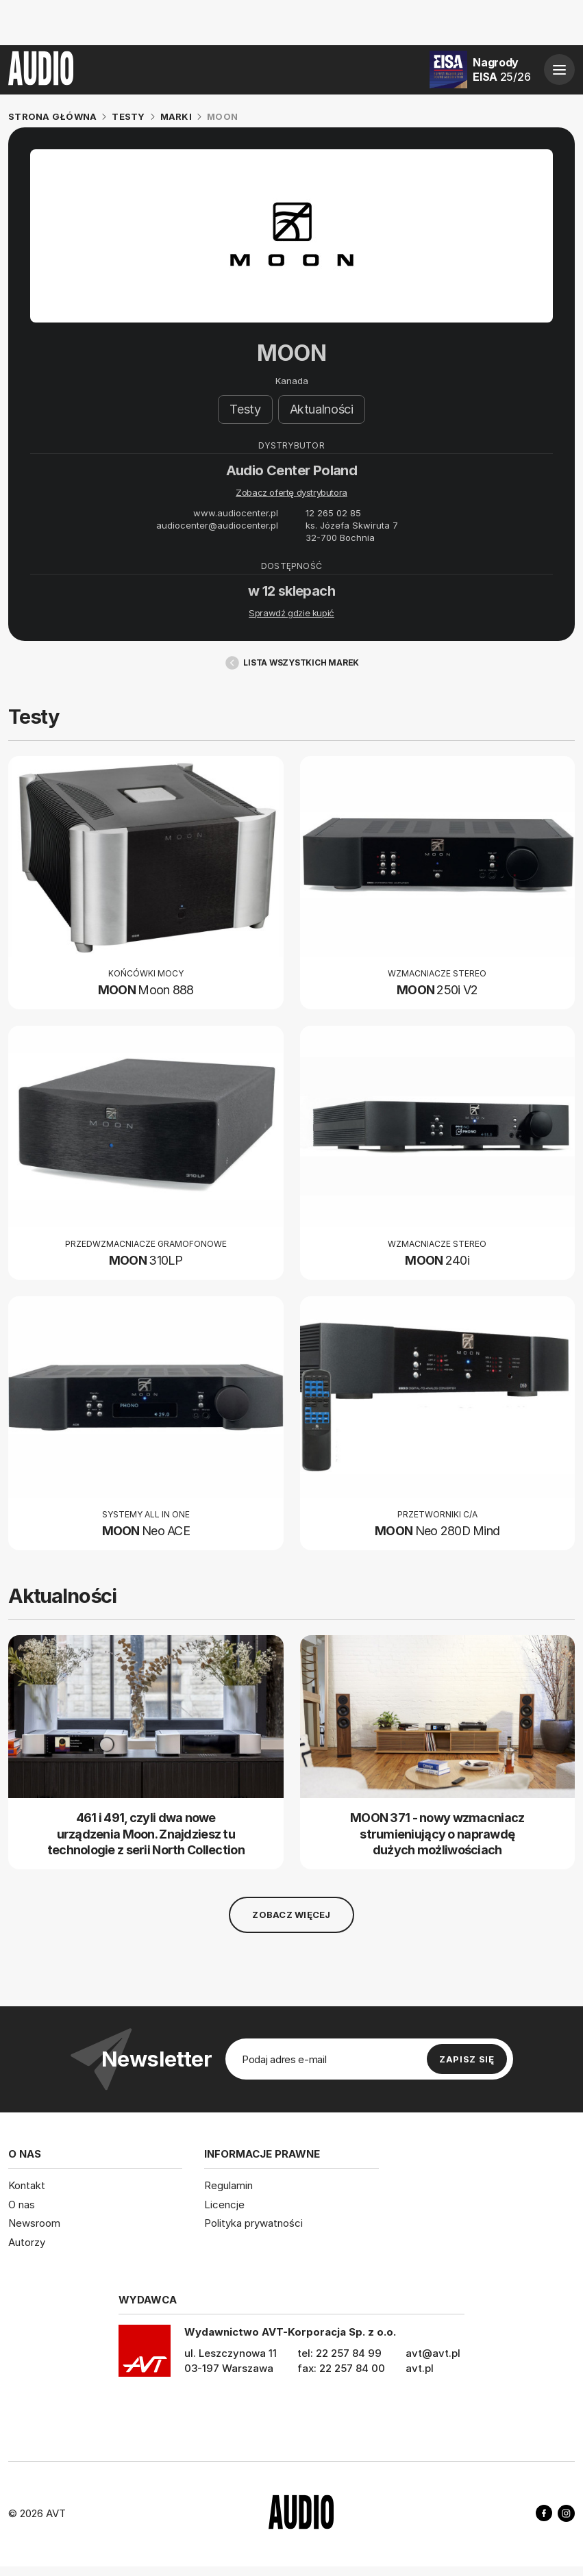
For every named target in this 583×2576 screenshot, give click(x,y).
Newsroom (34, 2223)
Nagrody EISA (501, 70)
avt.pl (420, 2368)
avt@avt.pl (433, 2353)
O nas (21, 2203)
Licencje (224, 2203)
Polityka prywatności (253, 2223)
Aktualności (321, 410)
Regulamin (228, 2185)
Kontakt (26, 2185)
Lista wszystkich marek (291, 663)
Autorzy (26, 2241)
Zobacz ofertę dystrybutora (291, 493)
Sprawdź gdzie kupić (291, 613)
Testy (245, 410)
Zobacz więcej (291, 1915)
